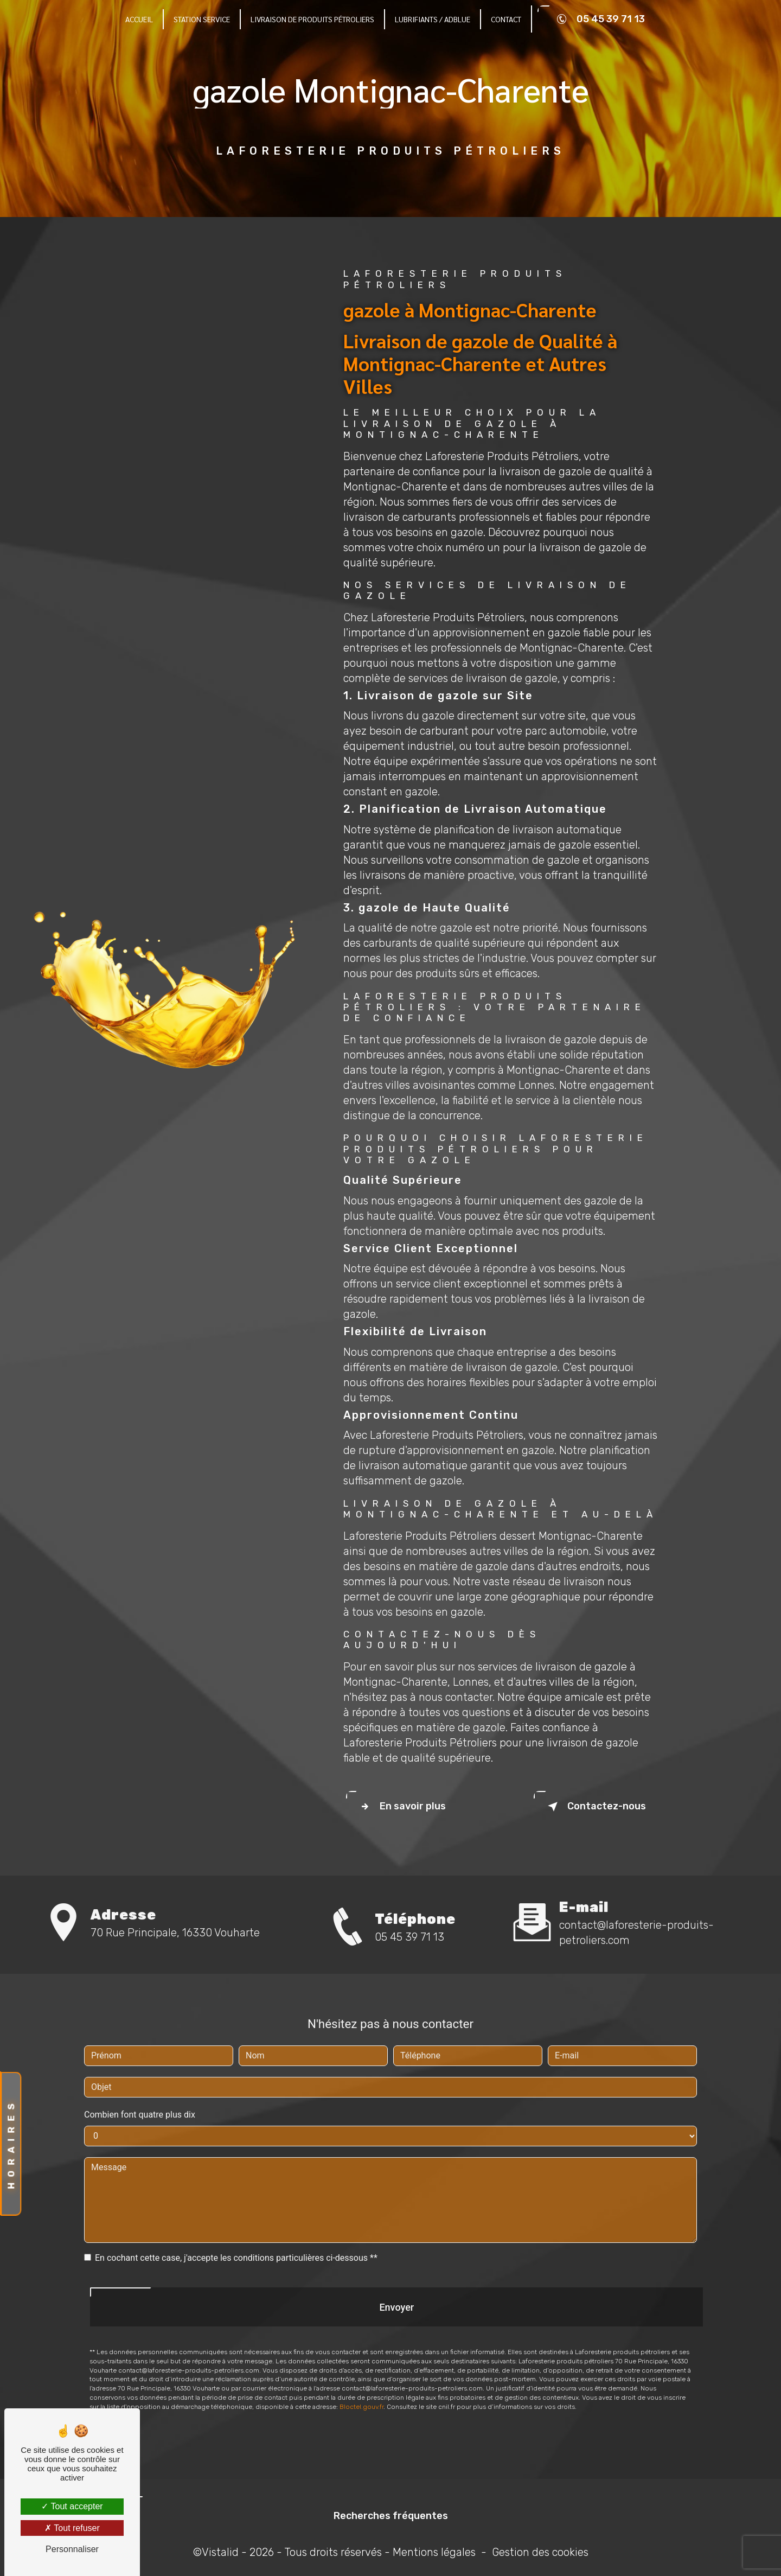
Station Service (202, 19)
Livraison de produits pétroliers (312, 19)
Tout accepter (72, 2506)
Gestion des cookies (540, 2552)
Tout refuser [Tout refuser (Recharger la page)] (72, 2528)
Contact (506, 19)
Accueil (139, 19)
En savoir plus (401, 1806)
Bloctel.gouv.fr (361, 2377)
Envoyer (396, 2277)
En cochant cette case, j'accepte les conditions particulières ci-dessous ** (236, 2227)
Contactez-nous (594, 1806)
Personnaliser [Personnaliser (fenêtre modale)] (72, 2549)
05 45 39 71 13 (599, 19)
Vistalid (220, 2552)
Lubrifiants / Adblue (432, 19)
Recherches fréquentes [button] (391, 2516)
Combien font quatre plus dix (139, 2084)
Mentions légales (434, 2552)
